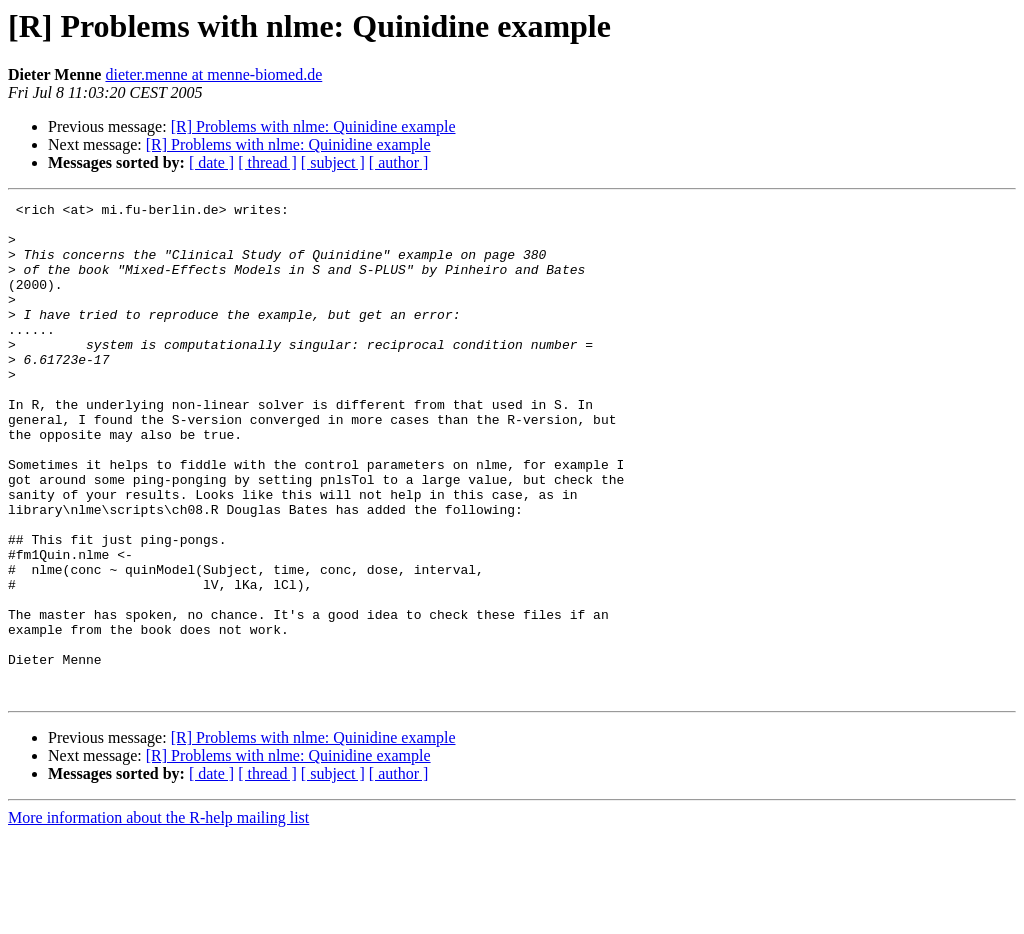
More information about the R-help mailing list (158, 916)
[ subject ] (333, 162)
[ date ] (211, 162)
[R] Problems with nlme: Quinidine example (313, 126)
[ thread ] (267, 162)
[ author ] (399, 162)
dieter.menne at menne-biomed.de (213, 74)
